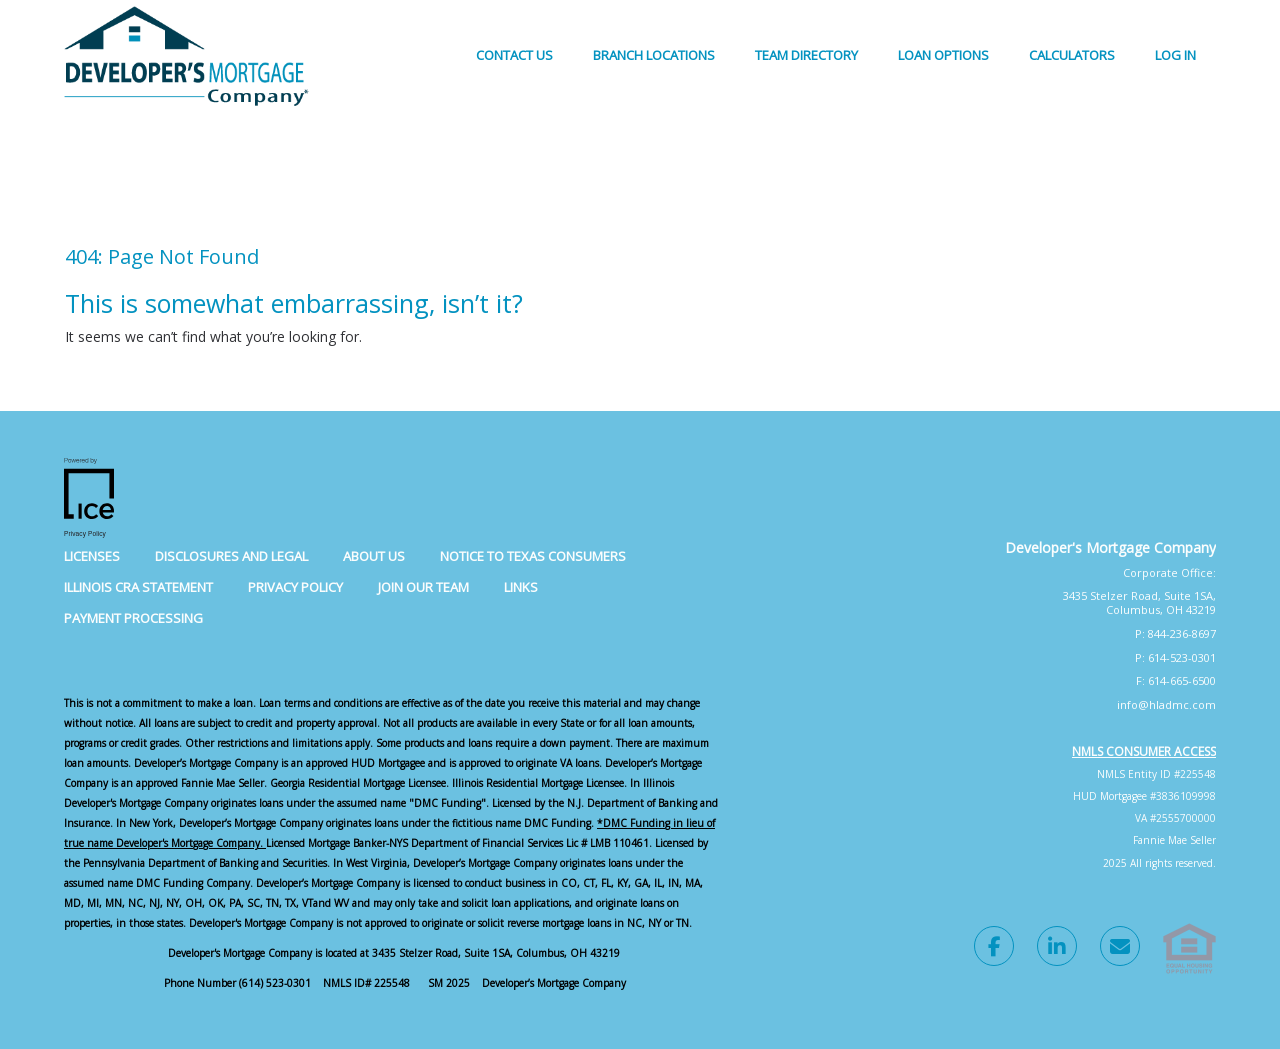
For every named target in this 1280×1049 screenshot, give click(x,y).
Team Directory (806, 55)
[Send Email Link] (1120, 949)
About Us (374, 556)
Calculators (1072, 55)
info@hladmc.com (1166, 704)
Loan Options (943, 55)
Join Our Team (423, 587)
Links (521, 587)
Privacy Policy (295, 587)
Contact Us (514, 55)
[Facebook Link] (994, 949)
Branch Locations (654, 55)
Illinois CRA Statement (138, 587)
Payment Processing (133, 618)
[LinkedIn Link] (1057, 949)
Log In (1175, 55)
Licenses (92, 556)
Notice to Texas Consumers (533, 556)
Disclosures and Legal (231, 556)
